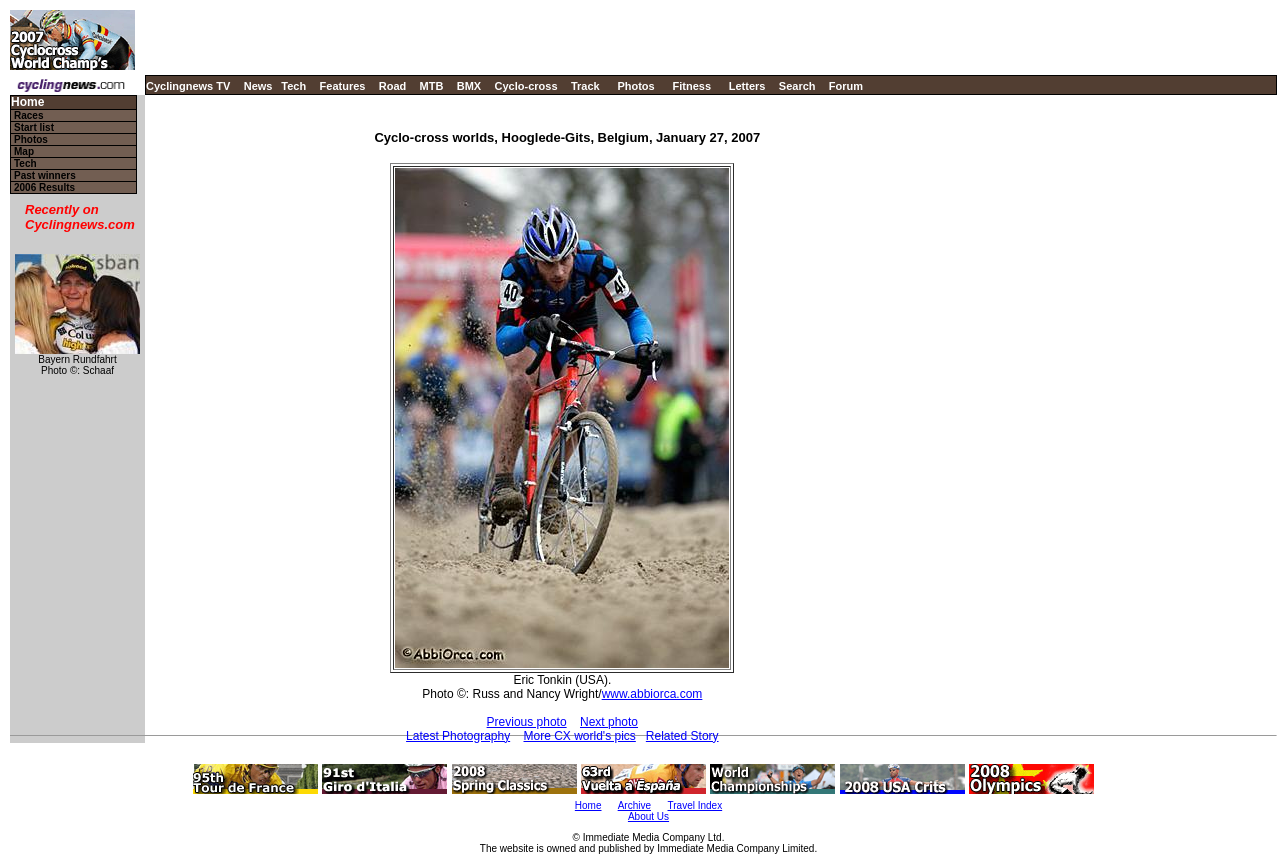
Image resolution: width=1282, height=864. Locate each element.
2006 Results (44, 187)
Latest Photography (458, 736)
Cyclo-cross (526, 86)
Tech (293, 86)
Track (585, 86)
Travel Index (695, 805)
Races (28, 115)
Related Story (682, 736)
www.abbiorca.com (652, 694)
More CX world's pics (580, 736)
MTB (432, 86)
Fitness (691, 86)
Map (24, 151)
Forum (846, 86)
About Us (648, 816)
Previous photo (527, 722)
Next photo (609, 722)
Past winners (45, 175)
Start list (34, 127)
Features (343, 86)
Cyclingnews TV (188, 86)
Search (797, 86)
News (258, 86)
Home (27, 102)
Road (393, 86)
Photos (635, 86)
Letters (747, 86)
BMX (469, 86)
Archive (634, 805)
